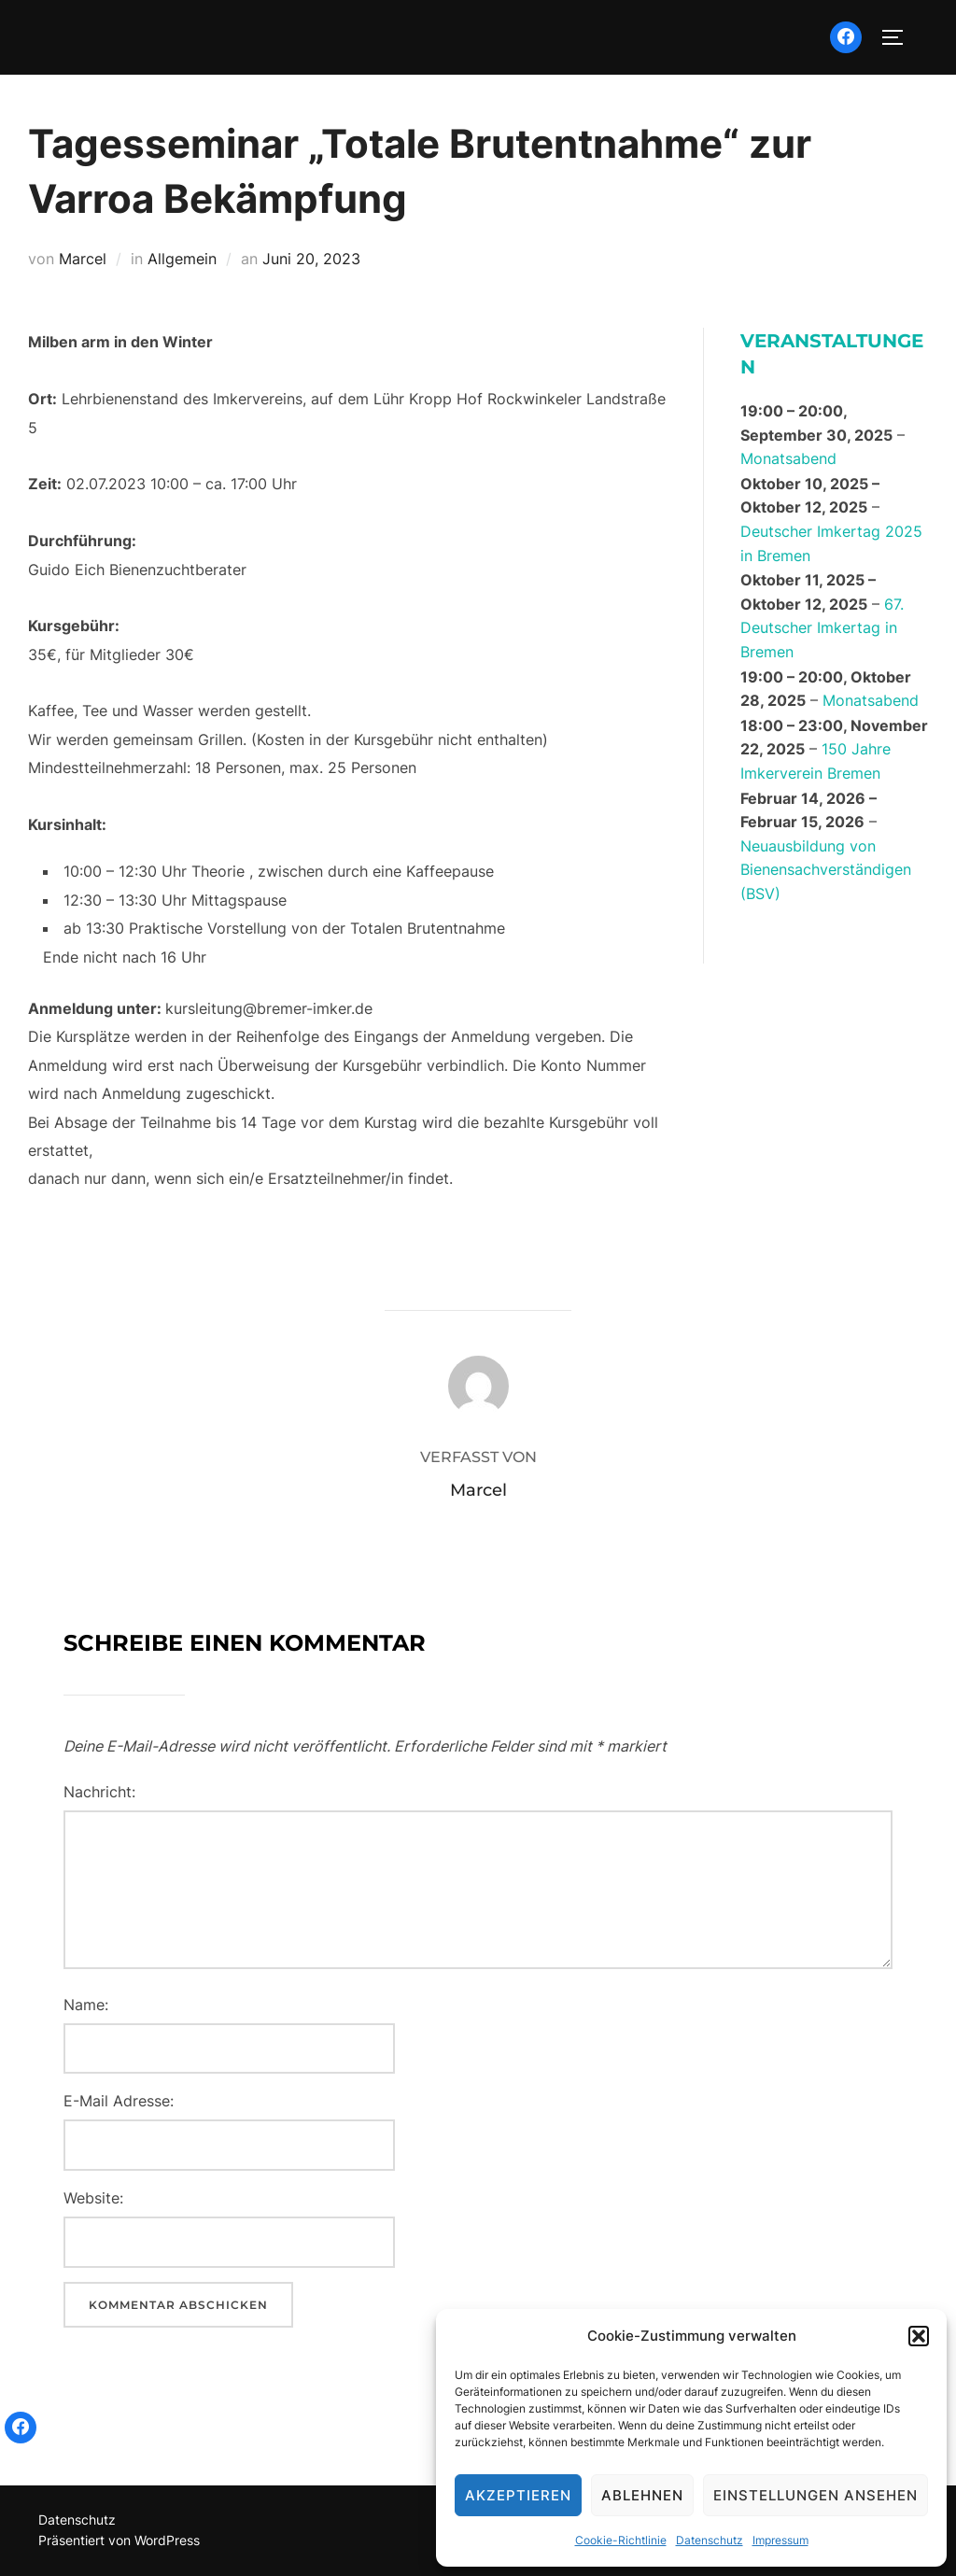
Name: (85, 2004)
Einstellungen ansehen (815, 2495)
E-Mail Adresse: (118, 2100)
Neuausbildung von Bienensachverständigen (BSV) (825, 870)
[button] (918, 2336)
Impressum (780, 2540)
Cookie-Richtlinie (621, 2540)
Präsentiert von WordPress (119, 2540)
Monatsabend (788, 459)
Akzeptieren (518, 2495)
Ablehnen (642, 2495)
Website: (93, 2198)
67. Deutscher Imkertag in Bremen (822, 628)
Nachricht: (99, 1791)
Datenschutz (709, 2540)
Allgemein (182, 258)
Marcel (82, 258)
